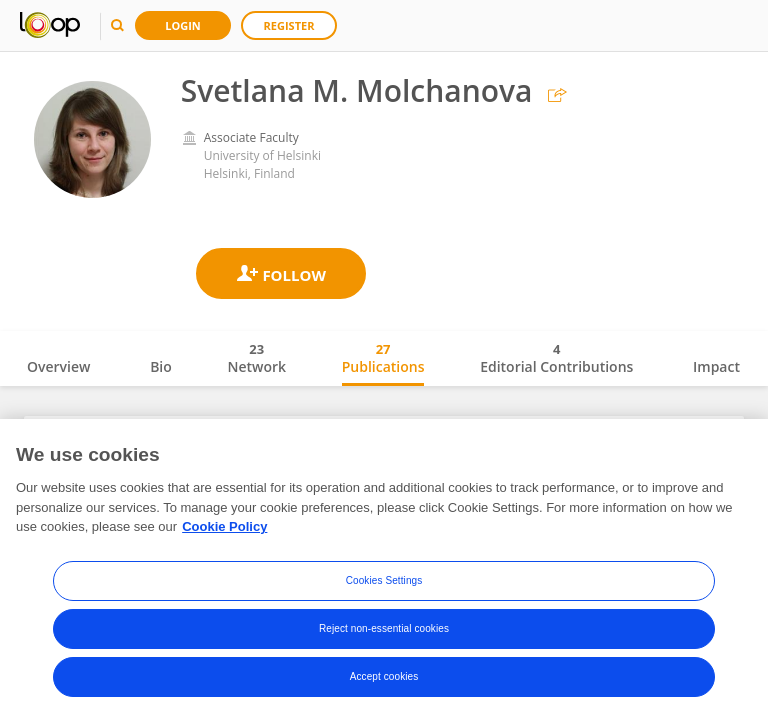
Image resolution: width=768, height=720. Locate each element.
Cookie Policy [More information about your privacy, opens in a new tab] (224, 532)
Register (289, 25)
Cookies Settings (384, 585)
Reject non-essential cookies (384, 633)
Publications (383, 358)
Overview (58, 366)
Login (183, 25)
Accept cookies (384, 681)
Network (256, 358)
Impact (716, 366)
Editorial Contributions (556, 358)
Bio (161, 366)
